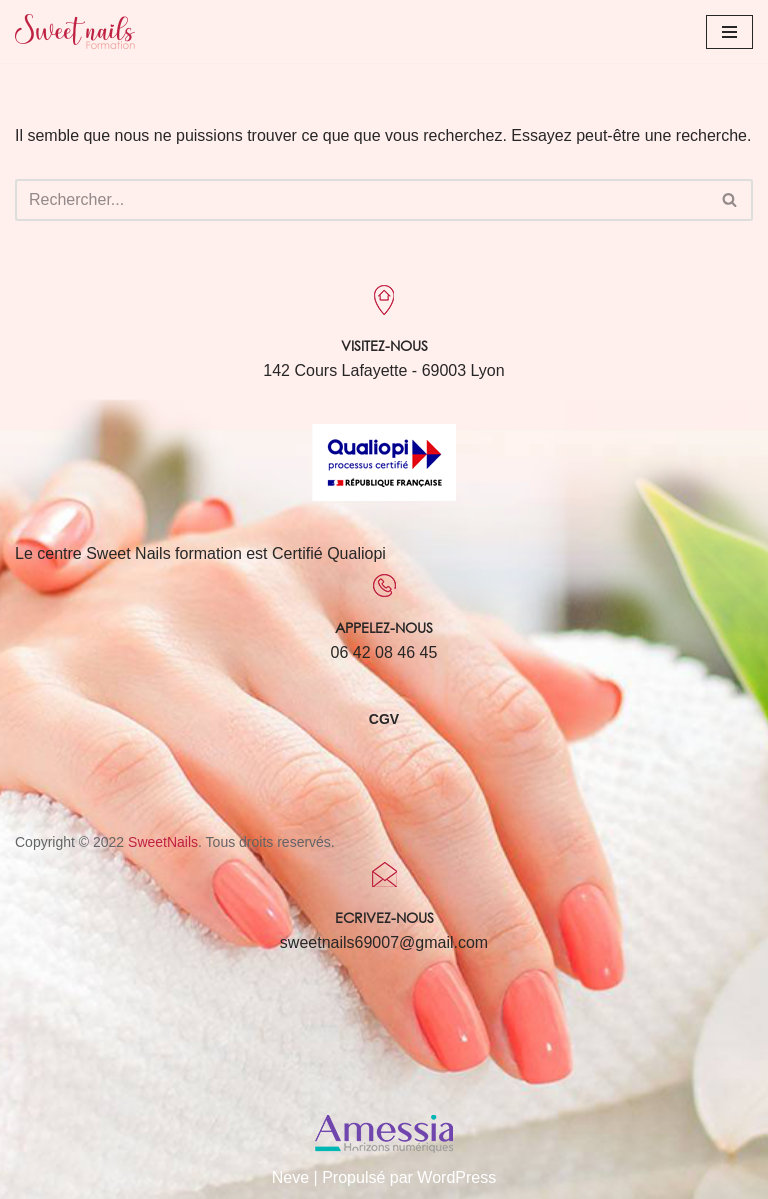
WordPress (456, 1177)
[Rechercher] (361, 200)
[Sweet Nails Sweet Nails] (75, 31)
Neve (290, 1177)
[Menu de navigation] (729, 32)
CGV (384, 719)
